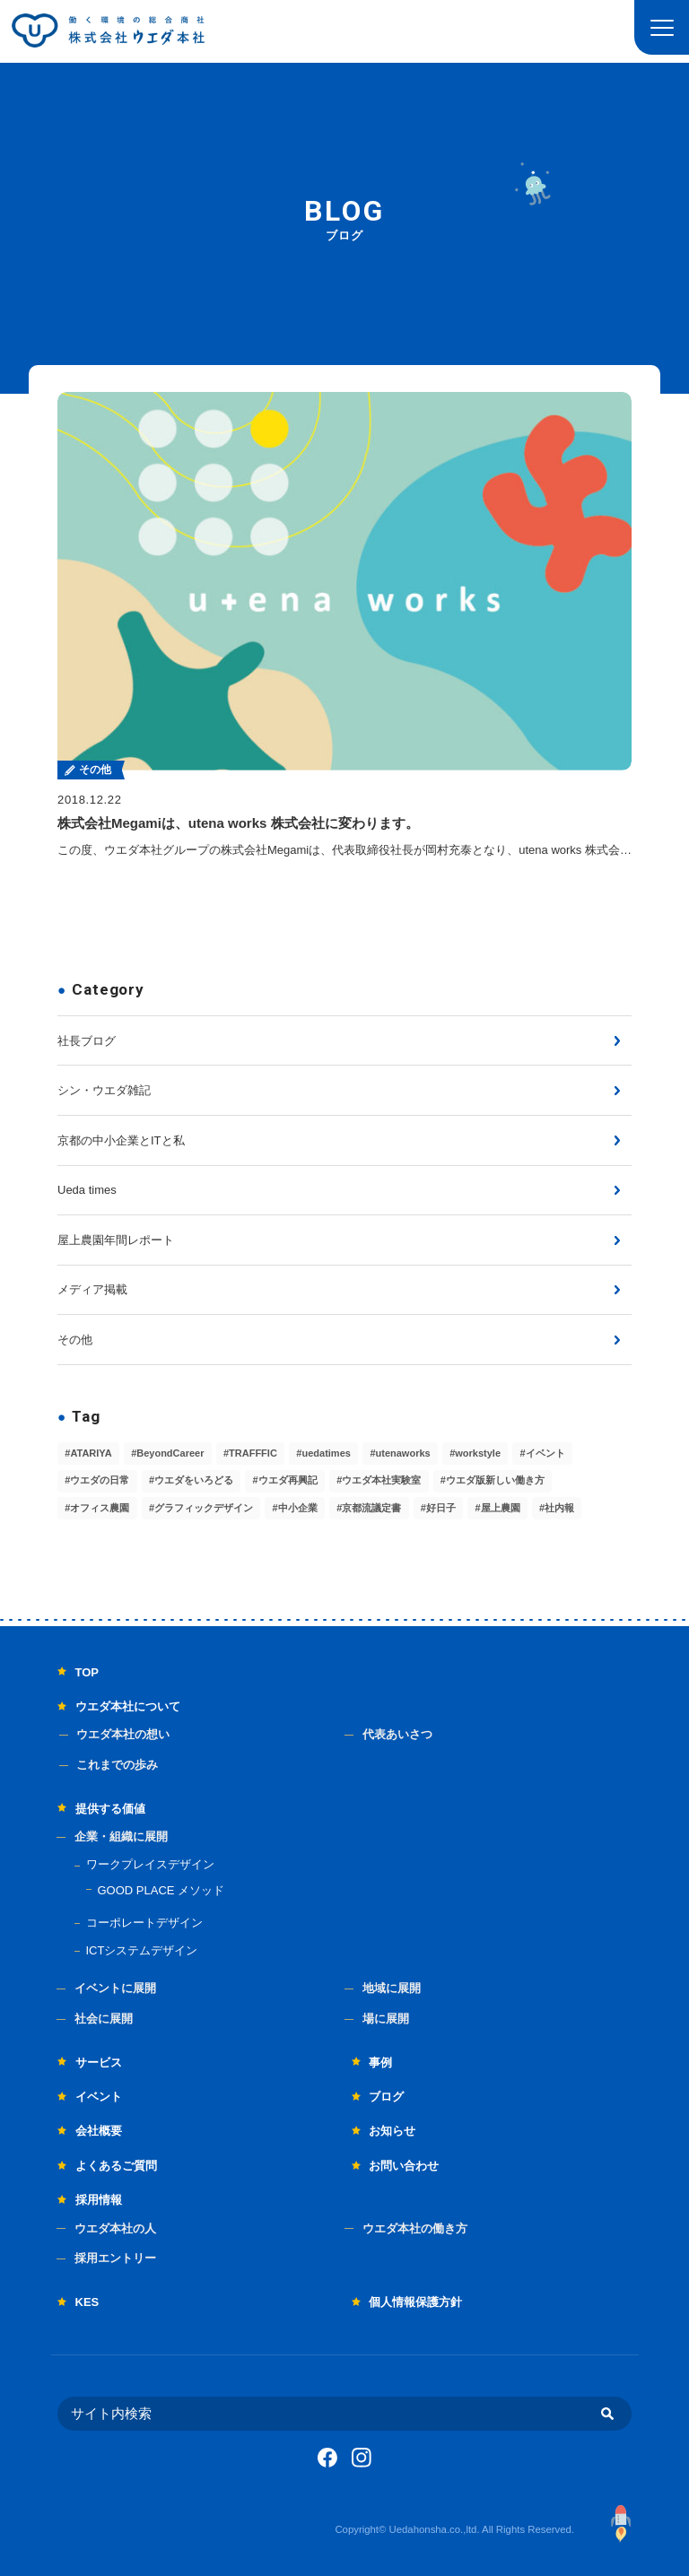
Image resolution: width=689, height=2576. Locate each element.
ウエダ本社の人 (115, 2228)
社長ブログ (86, 1041)
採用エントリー (115, 2258)
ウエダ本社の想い (123, 1734)
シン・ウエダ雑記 (104, 1090)
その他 (74, 1339)
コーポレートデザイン (144, 1922)
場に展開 (385, 2018)
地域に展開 (391, 1988)
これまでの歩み (117, 1764)
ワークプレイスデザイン (150, 1864)
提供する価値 (110, 1808)
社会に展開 (103, 2018)
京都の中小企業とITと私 (121, 1140)
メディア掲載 (92, 1289)
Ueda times (87, 1190)
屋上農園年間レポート (115, 1240)
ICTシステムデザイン (142, 1950)
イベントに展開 (115, 1988)
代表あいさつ (397, 1734)
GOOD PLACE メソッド (161, 1890)
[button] (661, 27)
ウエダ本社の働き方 (414, 2228)
